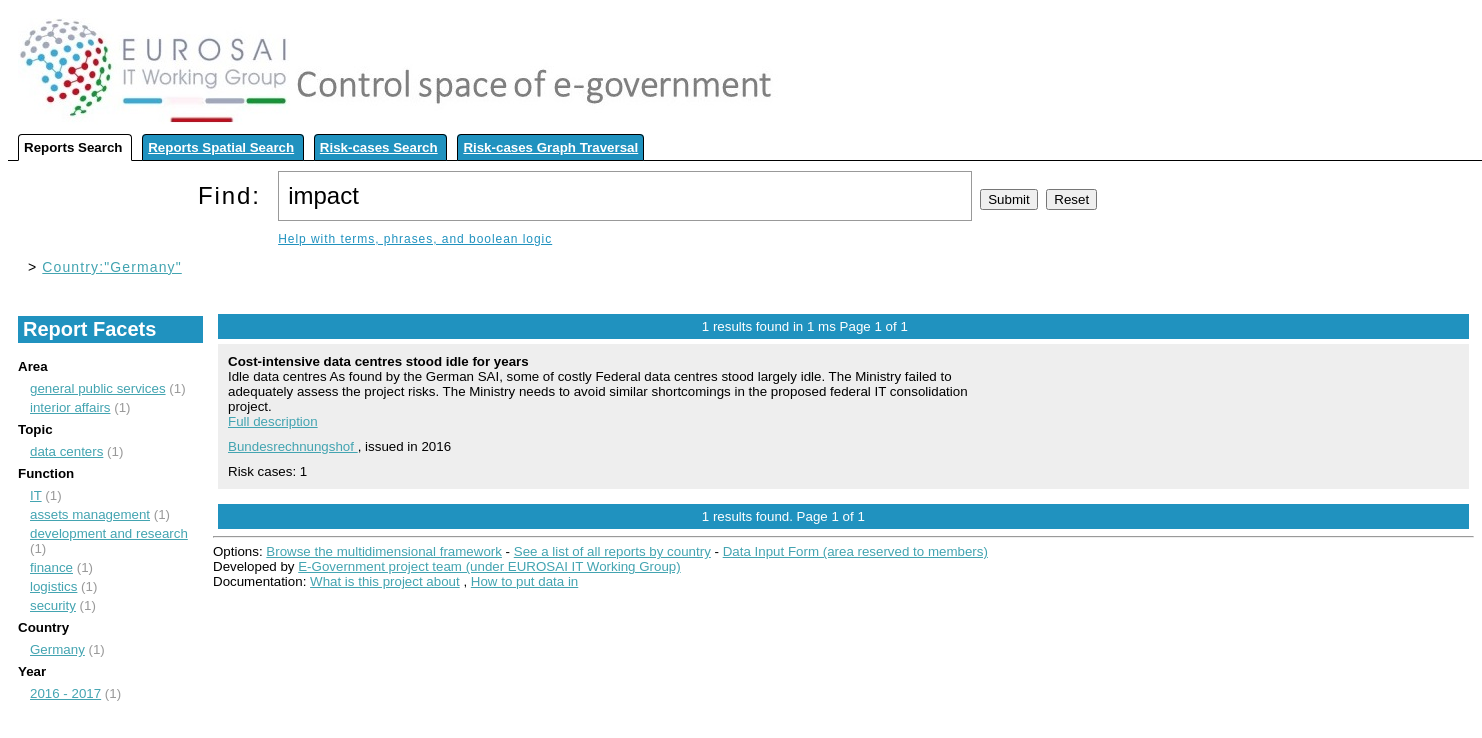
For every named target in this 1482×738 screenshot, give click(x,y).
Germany (57, 649)
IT (36, 495)
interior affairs (70, 407)
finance (51, 567)
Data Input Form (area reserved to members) (855, 551)
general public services (98, 388)
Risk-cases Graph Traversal (550, 147)
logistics (53, 586)
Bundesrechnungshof (293, 446)
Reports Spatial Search (221, 147)
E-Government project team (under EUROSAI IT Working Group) (489, 566)
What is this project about (385, 581)
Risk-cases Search (379, 147)
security (53, 605)
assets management (90, 514)
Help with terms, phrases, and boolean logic (415, 239)
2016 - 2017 (65, 693)
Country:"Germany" (111, 267)
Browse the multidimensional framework (384, 551)
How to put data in (524, 581)
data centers (66, 451)
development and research (109, 533)
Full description (273, 421)
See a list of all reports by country (612, 551)
